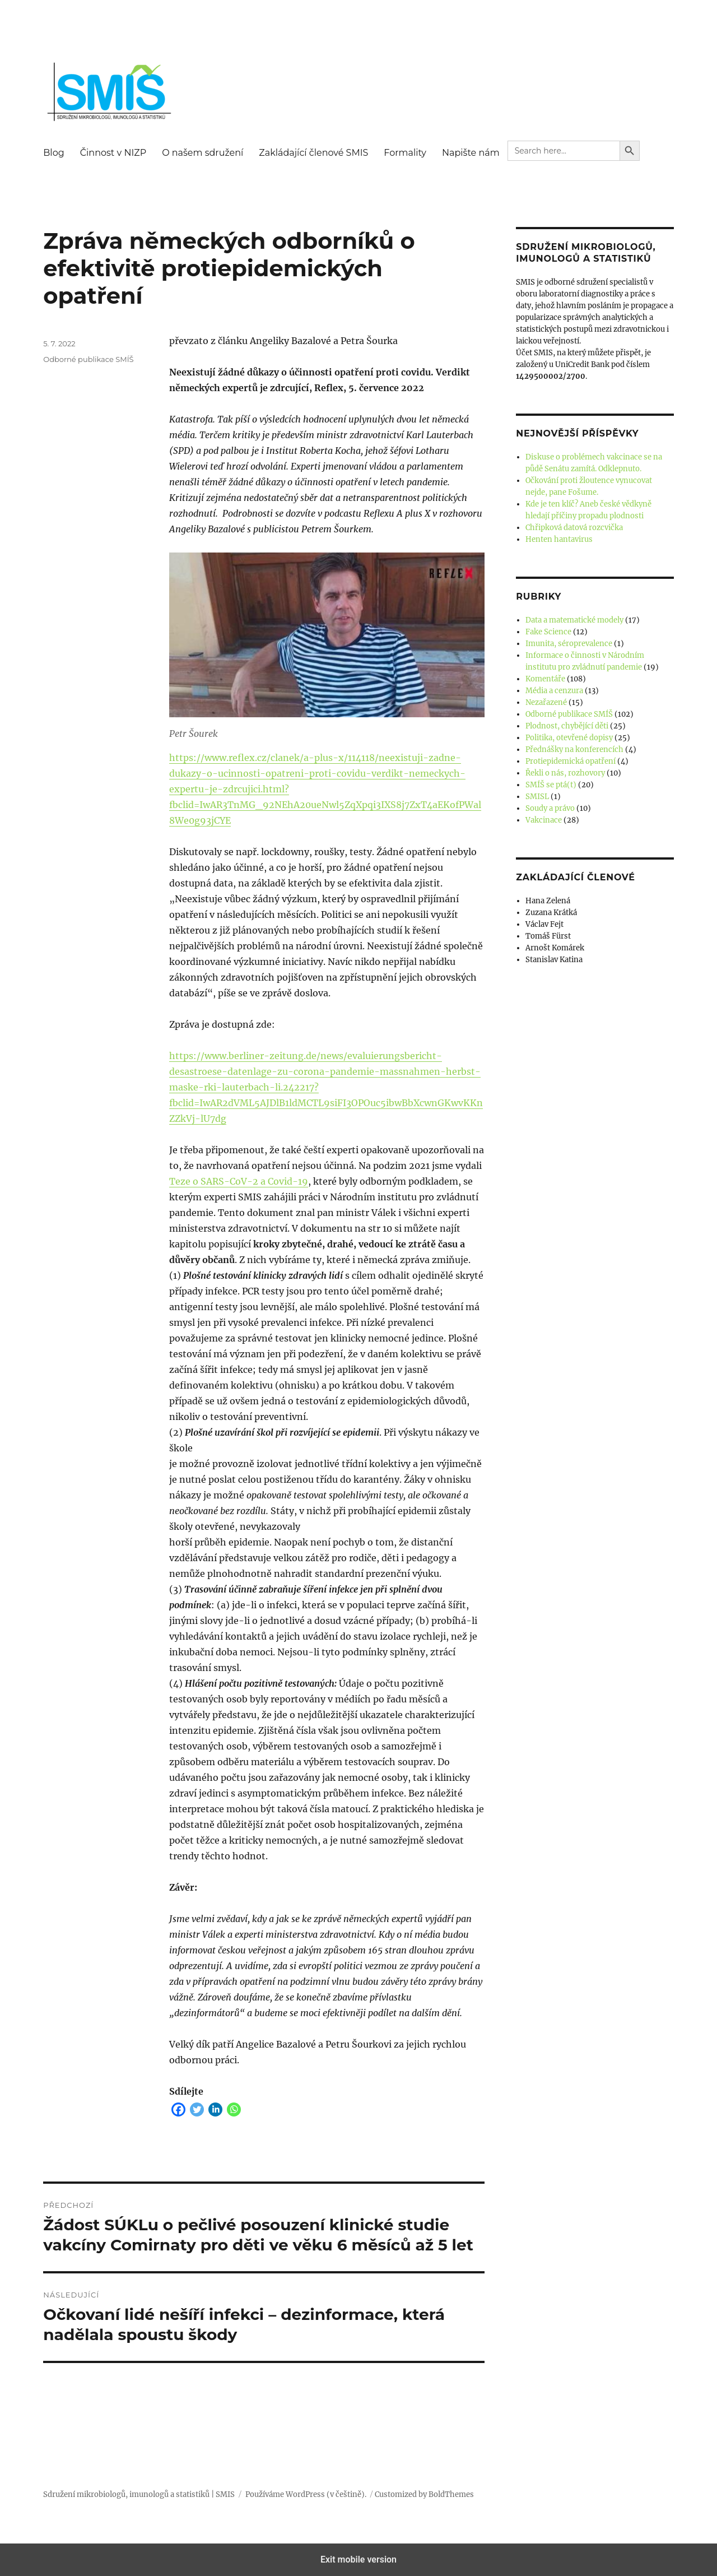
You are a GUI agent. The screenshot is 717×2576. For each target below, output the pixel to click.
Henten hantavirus (559, 539)
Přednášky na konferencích (574, 749)
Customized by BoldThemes (424, 2494)
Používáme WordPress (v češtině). (305, 2494)
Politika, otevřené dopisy (569, 737)
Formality (405, 152)
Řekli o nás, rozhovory (565, 773)
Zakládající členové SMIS (313, 152)
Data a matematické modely (574, 620)
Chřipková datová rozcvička (574, 527)
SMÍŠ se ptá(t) (550, 785)
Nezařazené (546, 702)
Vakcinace (543, 820)
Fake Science (548, 632)
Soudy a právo (550, 808)
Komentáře (545, 679)
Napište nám (471, 152)
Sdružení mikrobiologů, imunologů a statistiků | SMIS (139, 2494)
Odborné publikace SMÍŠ (88, 359)
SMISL (537, 796)
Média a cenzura (554, 690)
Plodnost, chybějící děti (566, 726)
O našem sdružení (202, 152)
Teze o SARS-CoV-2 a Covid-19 (238, 1181)
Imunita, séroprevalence (568, 643)
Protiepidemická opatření (570, 761)
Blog (53, 152)
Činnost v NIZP (113, 152)
